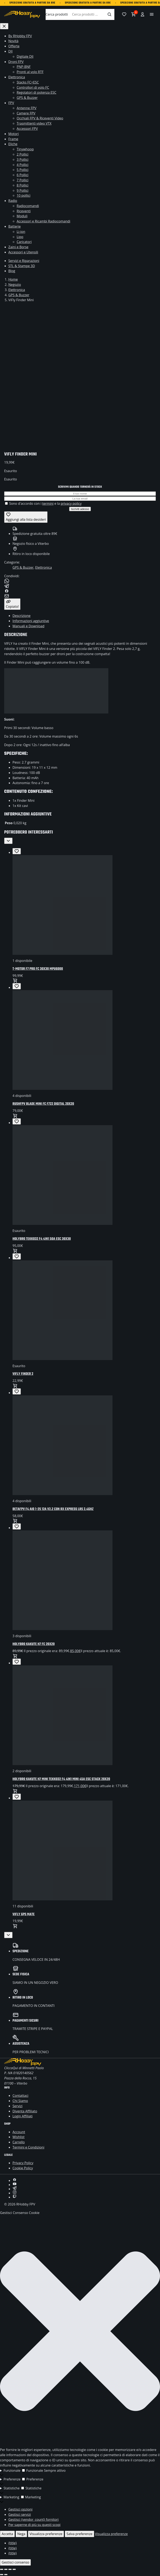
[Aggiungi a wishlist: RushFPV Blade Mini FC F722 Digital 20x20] (16, 986)
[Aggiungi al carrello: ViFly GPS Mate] (84, 1926)
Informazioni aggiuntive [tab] (30, 621)
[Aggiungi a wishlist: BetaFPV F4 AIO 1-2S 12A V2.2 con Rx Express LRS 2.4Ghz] (16, 1391)
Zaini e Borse (18, 247)
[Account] (142, 14)
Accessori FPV (27, 128)
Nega (21, 2534)
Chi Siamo (20, 2100)
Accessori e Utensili (23, 252)
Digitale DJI (25, 56)
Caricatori (24, 241)
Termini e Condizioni (28, 2147)
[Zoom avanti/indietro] (1, 2569)
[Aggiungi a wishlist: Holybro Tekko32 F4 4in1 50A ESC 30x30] (16, 1121)
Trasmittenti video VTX (34, 123)
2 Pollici (22, 154)
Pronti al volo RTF (30, 72)
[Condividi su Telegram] (80, 585)
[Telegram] (84, 2188)
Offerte (13, 46)
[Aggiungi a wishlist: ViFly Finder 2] (16, 1256)
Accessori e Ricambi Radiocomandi (43, 221)
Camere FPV (26, 113)
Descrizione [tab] (21, 615)
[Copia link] (12, 604)
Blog (11, 271)
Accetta (7, 2534)
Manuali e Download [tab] (28, 626)
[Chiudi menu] (4, 26)
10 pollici (23, 195)
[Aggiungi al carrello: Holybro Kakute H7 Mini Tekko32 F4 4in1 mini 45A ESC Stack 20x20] (84, 1791)
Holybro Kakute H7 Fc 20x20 (33, 1644)
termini (48, 503)
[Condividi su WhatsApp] (80, 580)
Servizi (17, 2106)
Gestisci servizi (19, 2514)
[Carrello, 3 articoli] (133, 14)
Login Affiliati (22, 2116)
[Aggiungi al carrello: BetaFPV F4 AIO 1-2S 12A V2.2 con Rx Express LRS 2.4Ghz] (84, 1520)
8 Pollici (22, 185)
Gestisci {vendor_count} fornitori (33, 2519)
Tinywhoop (25, 149)
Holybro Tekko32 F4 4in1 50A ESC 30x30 (41, 1239)
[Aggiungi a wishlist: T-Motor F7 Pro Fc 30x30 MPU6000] (16, 851)
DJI (10, 51)
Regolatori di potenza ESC (36, 92)
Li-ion (21, 231)
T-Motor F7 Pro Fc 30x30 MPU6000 (37, 969)
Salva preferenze (79, 2534)
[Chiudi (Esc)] (14, 2569)
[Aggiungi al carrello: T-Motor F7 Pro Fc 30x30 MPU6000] (84, 980)
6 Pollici (22, 175)
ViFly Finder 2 (22, 1374)
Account (18, 2132)
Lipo (20, 237)
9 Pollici (22, 190)
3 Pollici (22, 159)
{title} (12, 2543)
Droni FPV (16, 61)
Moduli (22, 216)
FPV (11, 103)
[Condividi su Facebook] (80, 590)
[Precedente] (8, 841)
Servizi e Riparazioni (23, 260)
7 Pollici (22, 180)
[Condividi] (10, 2569)
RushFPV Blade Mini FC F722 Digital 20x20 (43, 1104)
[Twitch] (84, 2196)
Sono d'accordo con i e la (43, 503)
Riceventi (24, 211)
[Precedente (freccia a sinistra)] (1, 2574)
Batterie (14, 226)
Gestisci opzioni (20, 2509)
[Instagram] (84, 2192)
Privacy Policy (22, 2163)
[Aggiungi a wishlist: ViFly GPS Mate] (16, 1797)
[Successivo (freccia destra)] (6, 2574)
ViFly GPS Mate (23, 1914)
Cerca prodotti (57, 14)
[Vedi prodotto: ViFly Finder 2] (84, 1385)
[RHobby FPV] (22, 14)
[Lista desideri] (124, 14)
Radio (12, 200)
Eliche (12, 144)
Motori (13, 133)
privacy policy (71, 503)
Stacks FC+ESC (28, 82)
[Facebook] (84, 2180)
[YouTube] (84, 2184)
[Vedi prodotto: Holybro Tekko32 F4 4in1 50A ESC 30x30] (84, 1250)
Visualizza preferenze (46, 2534)
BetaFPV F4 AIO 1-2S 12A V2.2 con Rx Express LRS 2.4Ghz (53, 1509)
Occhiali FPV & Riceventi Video (40, 118)
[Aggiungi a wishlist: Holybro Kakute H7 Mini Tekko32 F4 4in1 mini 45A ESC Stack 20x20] (16, 1662)
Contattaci (20, 2095)
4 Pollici (22, 164)
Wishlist (18, 2137)
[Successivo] (8, 1935)
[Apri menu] (152, 14)
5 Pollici (22, 169)
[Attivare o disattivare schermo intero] (6, 2569)
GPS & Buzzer (27, 97)
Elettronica (16, 77)
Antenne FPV (26, 108)
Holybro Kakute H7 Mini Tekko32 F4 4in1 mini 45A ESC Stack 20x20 (61, 1779)
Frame (13, 139)
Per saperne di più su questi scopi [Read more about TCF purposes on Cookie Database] (34, 2524)
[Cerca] (109, 14)
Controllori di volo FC (33, 87)
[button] (80, 2331)
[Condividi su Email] (80, 595)
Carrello (18, 2142)
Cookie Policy (22, 2168)
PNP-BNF (24, 66)
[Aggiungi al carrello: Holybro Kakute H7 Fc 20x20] (84, 1656)
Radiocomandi (28, 206)
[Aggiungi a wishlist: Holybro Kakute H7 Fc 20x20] (16, 1526)
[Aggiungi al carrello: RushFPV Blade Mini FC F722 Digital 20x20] (84, 1115)
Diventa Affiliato (24, 2111)
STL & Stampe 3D (21, 266)
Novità (13, 41)
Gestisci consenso (15, 2562)
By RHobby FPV (20, 36)
